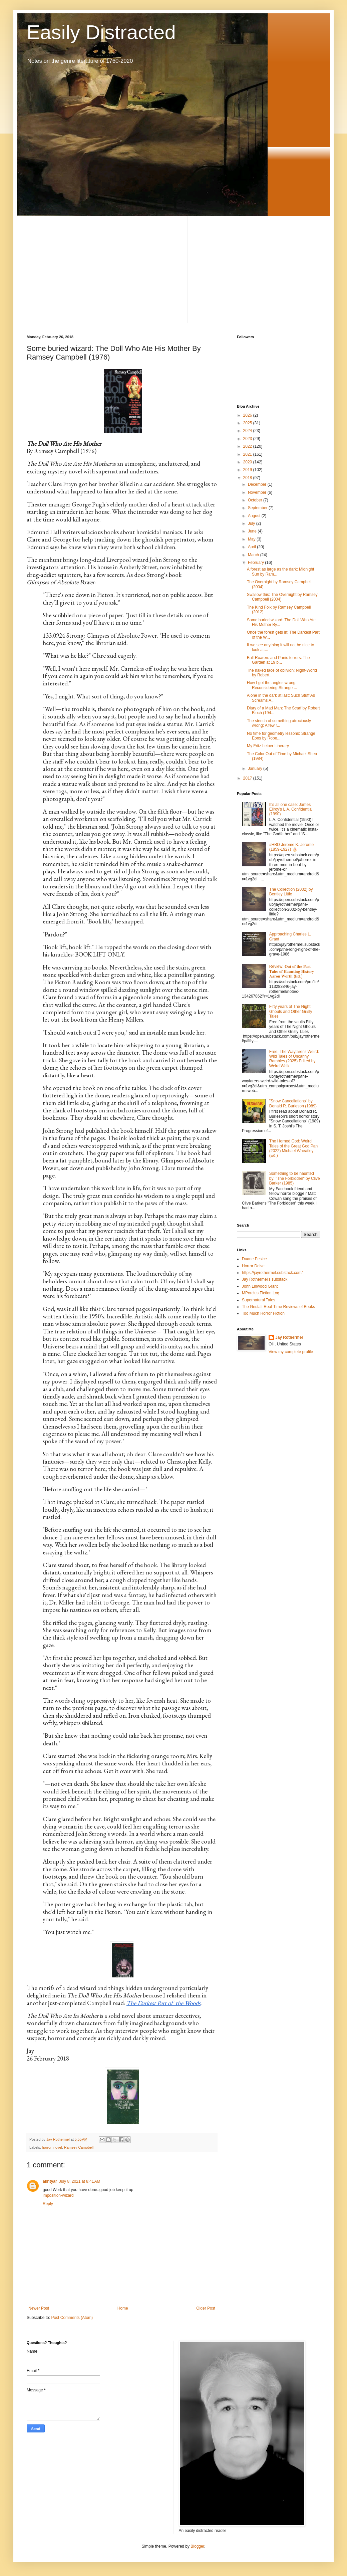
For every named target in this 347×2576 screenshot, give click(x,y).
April (252, 547)
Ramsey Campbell (78, 2147)
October (255, 500)
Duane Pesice (254, 1259)
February (256, 562)
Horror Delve (253, 1266)
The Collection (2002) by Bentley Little (291, 891)
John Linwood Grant (260, 1286)
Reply (48, 2203)
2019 (248, 469)
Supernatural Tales (258, 1300)
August (255, 515)
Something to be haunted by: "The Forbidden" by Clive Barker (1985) (294, 1178)
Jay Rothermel (289, 1337)
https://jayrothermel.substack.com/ (272, 1272)
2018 (248, 477)
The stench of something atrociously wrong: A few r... (279, 723)
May (252, 539)
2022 (248, 446)
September (258, 507)
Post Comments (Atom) (72, 2317)
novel (57, 2147)
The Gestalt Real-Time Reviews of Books (278, 1306)
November (258, 492)
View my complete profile (291, 1351)
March (254, 555)
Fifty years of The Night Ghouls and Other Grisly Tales (290, 1011)
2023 (248, 438)
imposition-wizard (58, 2195)
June (253, 531)
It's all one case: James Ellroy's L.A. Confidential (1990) (291, 809)
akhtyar (50, 2181)
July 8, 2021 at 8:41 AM (79, 2181)
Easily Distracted (101, 32)
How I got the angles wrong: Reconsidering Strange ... (272, 685)
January (255, 768)
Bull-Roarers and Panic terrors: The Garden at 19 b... (278, 660)
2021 (248, 454)
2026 (248, 415)
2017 (248, 778)
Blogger (197, 2546)
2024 (248, 430)
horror (46, 2147)
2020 (248, 462)
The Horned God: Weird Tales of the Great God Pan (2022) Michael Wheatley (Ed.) (293, 1148)
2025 (248, 423)
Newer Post (38, 2308)
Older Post (205, 2308)
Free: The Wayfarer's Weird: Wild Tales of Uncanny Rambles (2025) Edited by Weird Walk (294, 1058)
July (252, 523)
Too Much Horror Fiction (263, 1313)
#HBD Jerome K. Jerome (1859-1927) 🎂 (291, 847)
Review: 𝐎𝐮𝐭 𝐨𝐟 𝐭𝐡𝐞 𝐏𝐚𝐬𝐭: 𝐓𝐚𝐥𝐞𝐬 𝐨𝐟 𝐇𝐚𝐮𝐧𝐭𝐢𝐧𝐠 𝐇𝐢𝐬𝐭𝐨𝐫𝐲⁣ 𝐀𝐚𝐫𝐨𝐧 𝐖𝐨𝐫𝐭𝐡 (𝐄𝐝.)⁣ (291, 971)
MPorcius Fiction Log (260, 1293)
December (258, 484)
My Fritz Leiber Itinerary (268, 745)
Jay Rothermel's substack (264, 1279)
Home (122, 2308)
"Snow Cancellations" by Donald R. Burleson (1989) (293, 1103)
